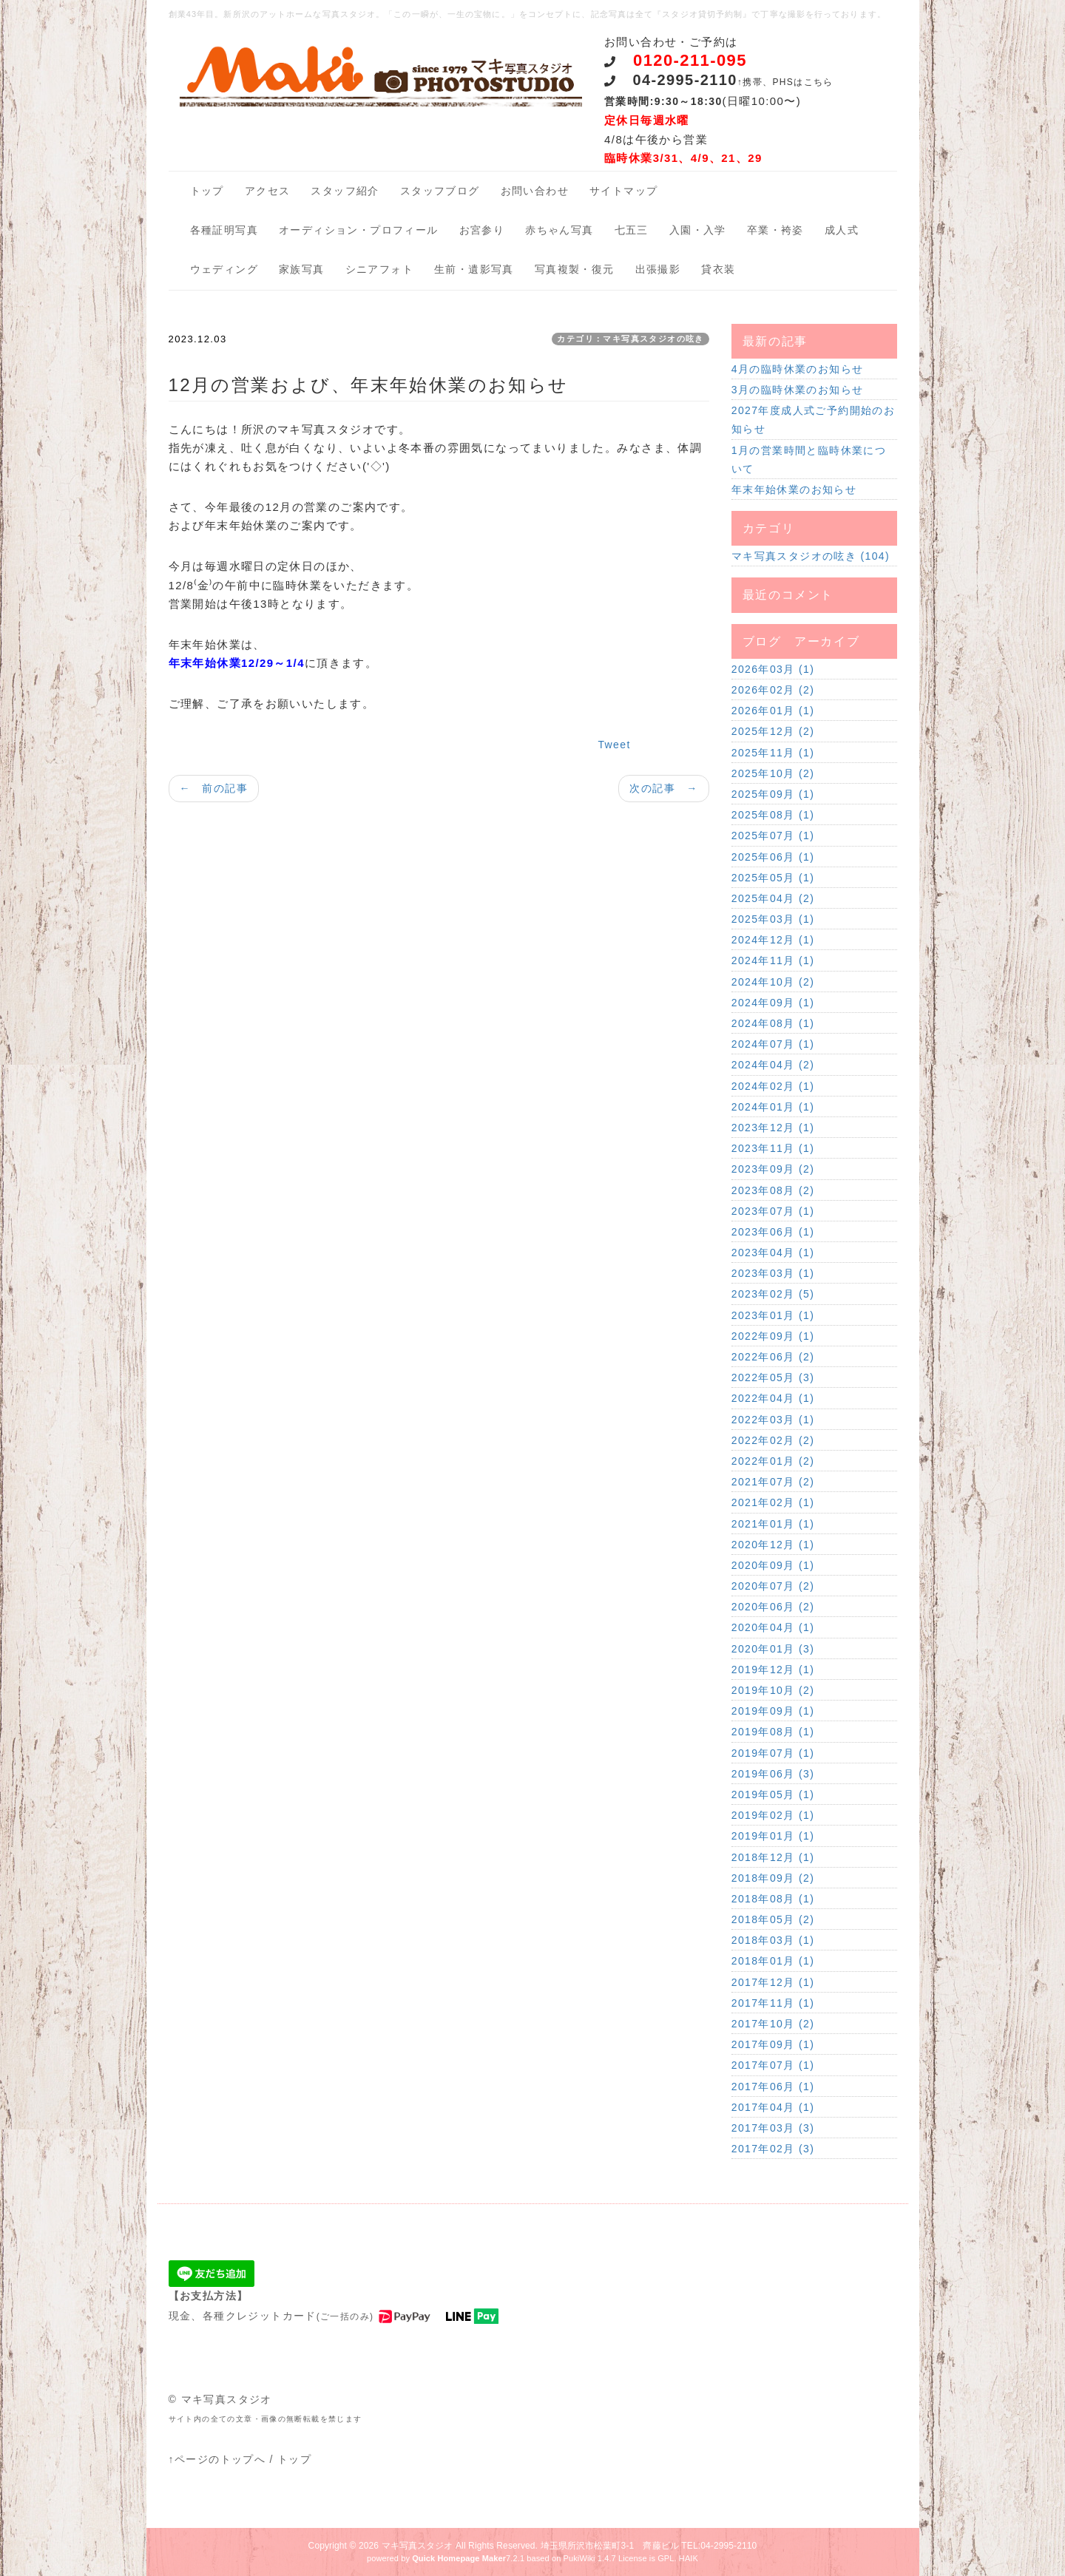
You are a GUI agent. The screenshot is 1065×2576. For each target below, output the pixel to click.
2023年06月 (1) (773, 1232)
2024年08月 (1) (773, 1023)
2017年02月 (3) (773, 2149)
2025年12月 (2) (773, 731)
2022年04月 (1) (773, 1398)
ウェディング (224, 269)
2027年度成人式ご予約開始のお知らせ (813, 419)
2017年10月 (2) (773, 2024)
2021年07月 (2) (773, 1482)
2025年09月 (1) (773, 794)
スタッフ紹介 (345, 191)
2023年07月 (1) (773, 1211)
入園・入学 (697, 230)
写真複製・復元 (575, 269)
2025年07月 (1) (773, 835)
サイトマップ (623, 191)
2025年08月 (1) (773, 815)
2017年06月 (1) (773, 2086)
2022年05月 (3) (773, 1377)
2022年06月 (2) (773, 1357)
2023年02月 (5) (773, 1294)
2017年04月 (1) (773, 2107)
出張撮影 (658, 269)
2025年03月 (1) (773, 919)
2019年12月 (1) (773, 1669)
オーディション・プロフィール (359, 230)
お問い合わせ (535, 191)
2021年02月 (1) (773, 1502)
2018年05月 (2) (773, 1919)
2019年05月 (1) (773, 1794)
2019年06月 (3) (773, 1774)
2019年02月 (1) (773, 1815)
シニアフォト (379, 269)
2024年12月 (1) (773, 940)
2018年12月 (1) (773, 1857)
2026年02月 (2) (773, 690)
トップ (207, 191)
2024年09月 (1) (773, 1003)
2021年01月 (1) (773, 1524)
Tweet (614, 744)
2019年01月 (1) (773, 1836)
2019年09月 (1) (773, 1711)
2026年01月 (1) (773, 710)
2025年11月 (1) (773, 753)
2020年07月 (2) (773, 1586)
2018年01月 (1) (773, 1961)
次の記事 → (663, 788)
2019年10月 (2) (773, 1690)
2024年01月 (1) (773, 1107)
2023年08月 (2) (773, 1190)
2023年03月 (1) (773, 1273)
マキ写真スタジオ (417, 2546)
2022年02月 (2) (773, 1440)
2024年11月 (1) (773, 960)
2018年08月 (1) (773, 1899)
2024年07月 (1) (773, 1044)
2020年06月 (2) (773, 1607)
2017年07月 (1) (773, 2065)
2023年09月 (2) (773, 1169)
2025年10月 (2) (773, 773)
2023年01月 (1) (773, 1315)
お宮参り (482, 230)
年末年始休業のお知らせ (793, 489)
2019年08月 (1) (773, 1732)
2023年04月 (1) (773, 1252)
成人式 (842, 230)
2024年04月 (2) (773, 1065)
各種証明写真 (224, 230)
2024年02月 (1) (773, 1086)
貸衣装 (718, 269)
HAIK (688, 2558)
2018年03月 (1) (773, 1940)
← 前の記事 (214, 788)
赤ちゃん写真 (559, 230)
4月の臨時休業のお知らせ (797, 369)
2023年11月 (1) (773, 1148)
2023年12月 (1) (773, 1127)
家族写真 (302, 269)
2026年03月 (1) (773, 669)
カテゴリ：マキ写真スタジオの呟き (630, 338)
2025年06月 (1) (773, 857)
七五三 (632, 230)
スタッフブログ (440, 191)
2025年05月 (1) (773, 878)
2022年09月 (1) (773, 1336)
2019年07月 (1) (773, 1753)
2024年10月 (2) (773, 982)
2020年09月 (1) (773, 1565)
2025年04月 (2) (773, 898)
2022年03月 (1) (773, 1420)
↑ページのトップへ (217, 2459)
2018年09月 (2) (773, 1878)
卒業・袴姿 (775, 230)
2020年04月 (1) (773, 1627)
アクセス (268, 191)
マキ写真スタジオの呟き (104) (810, 556)
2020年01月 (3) (773, 1649)
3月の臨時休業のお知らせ (797, 390)
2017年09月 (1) (773, 2044)
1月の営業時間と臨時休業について (808, 459)
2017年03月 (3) (773, 2128)
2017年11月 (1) (773, 2003)
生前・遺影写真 (474, 269)
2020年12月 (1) (773, 1544)
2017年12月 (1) (773, 1982)
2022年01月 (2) (773, 1461)
